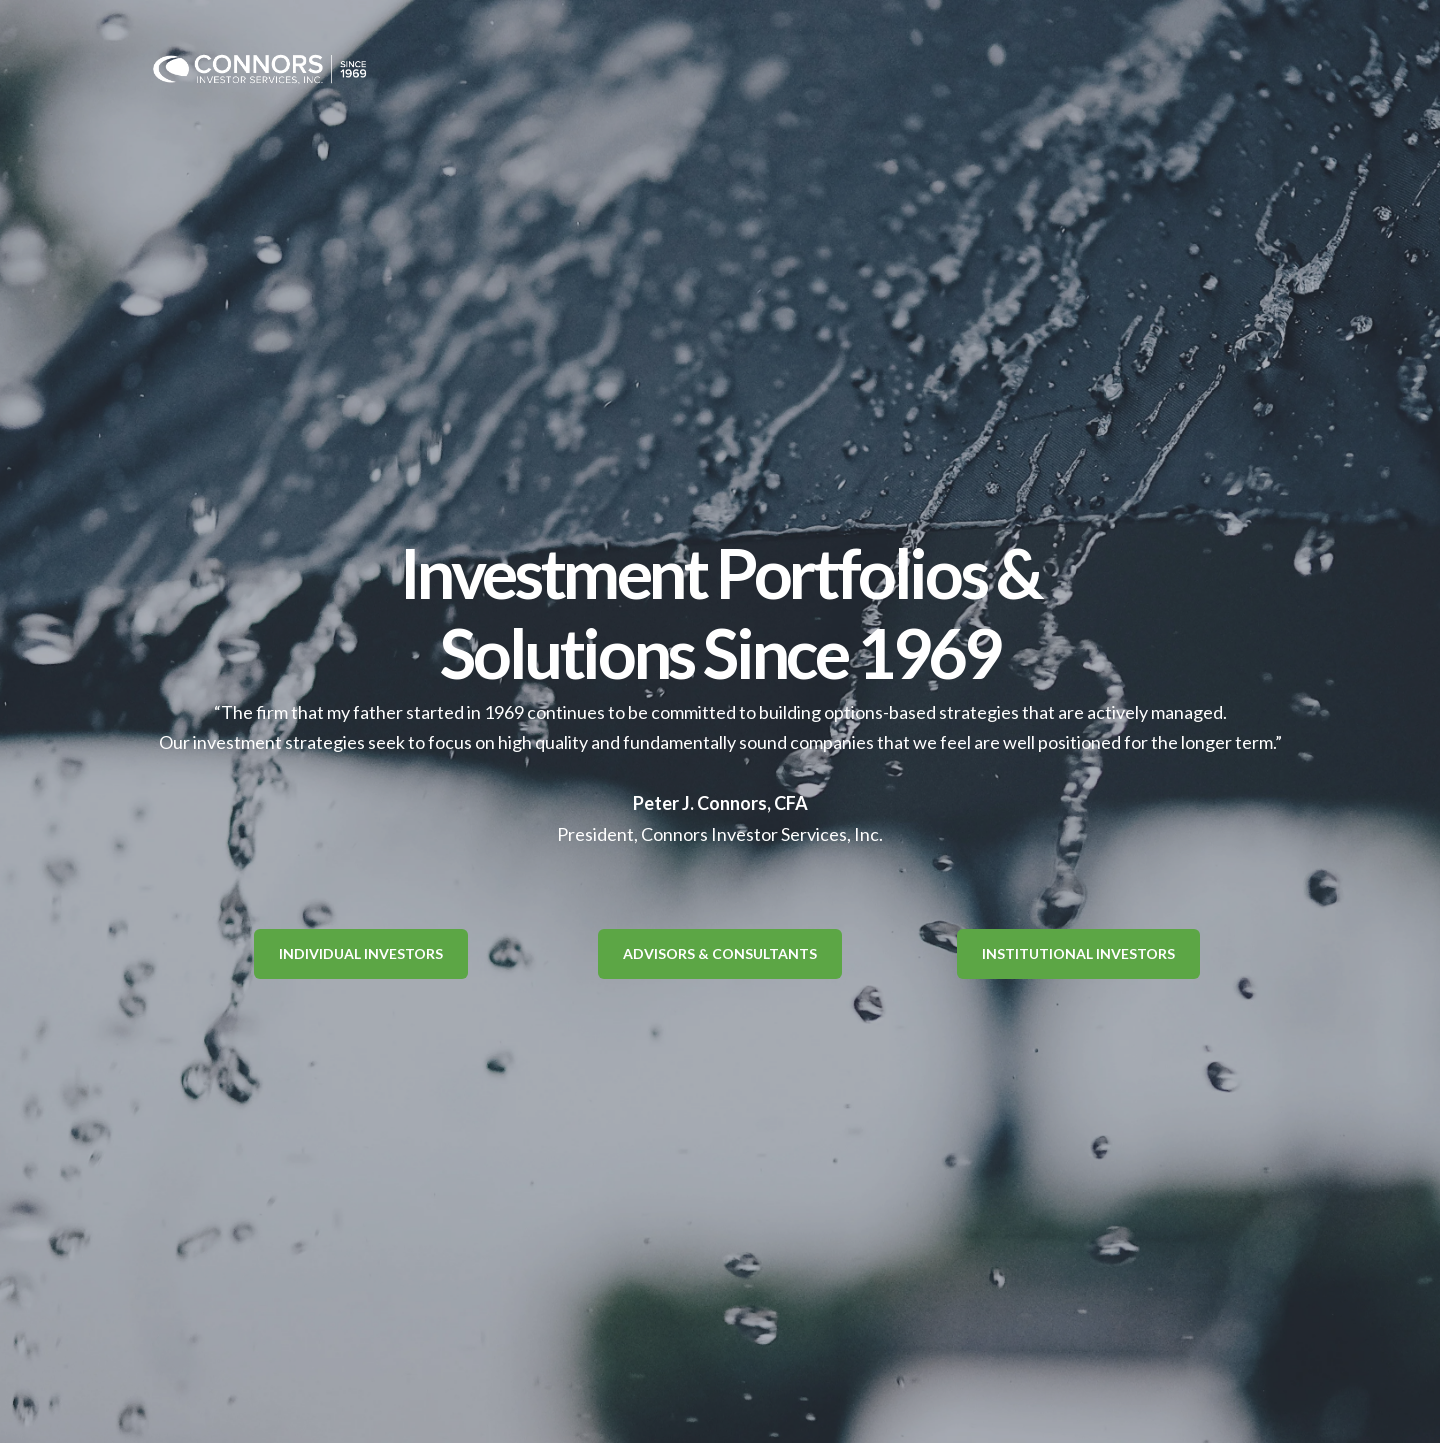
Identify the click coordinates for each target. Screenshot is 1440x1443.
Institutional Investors (1078, 953)
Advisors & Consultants (720, 953)
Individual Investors (361, 953)
